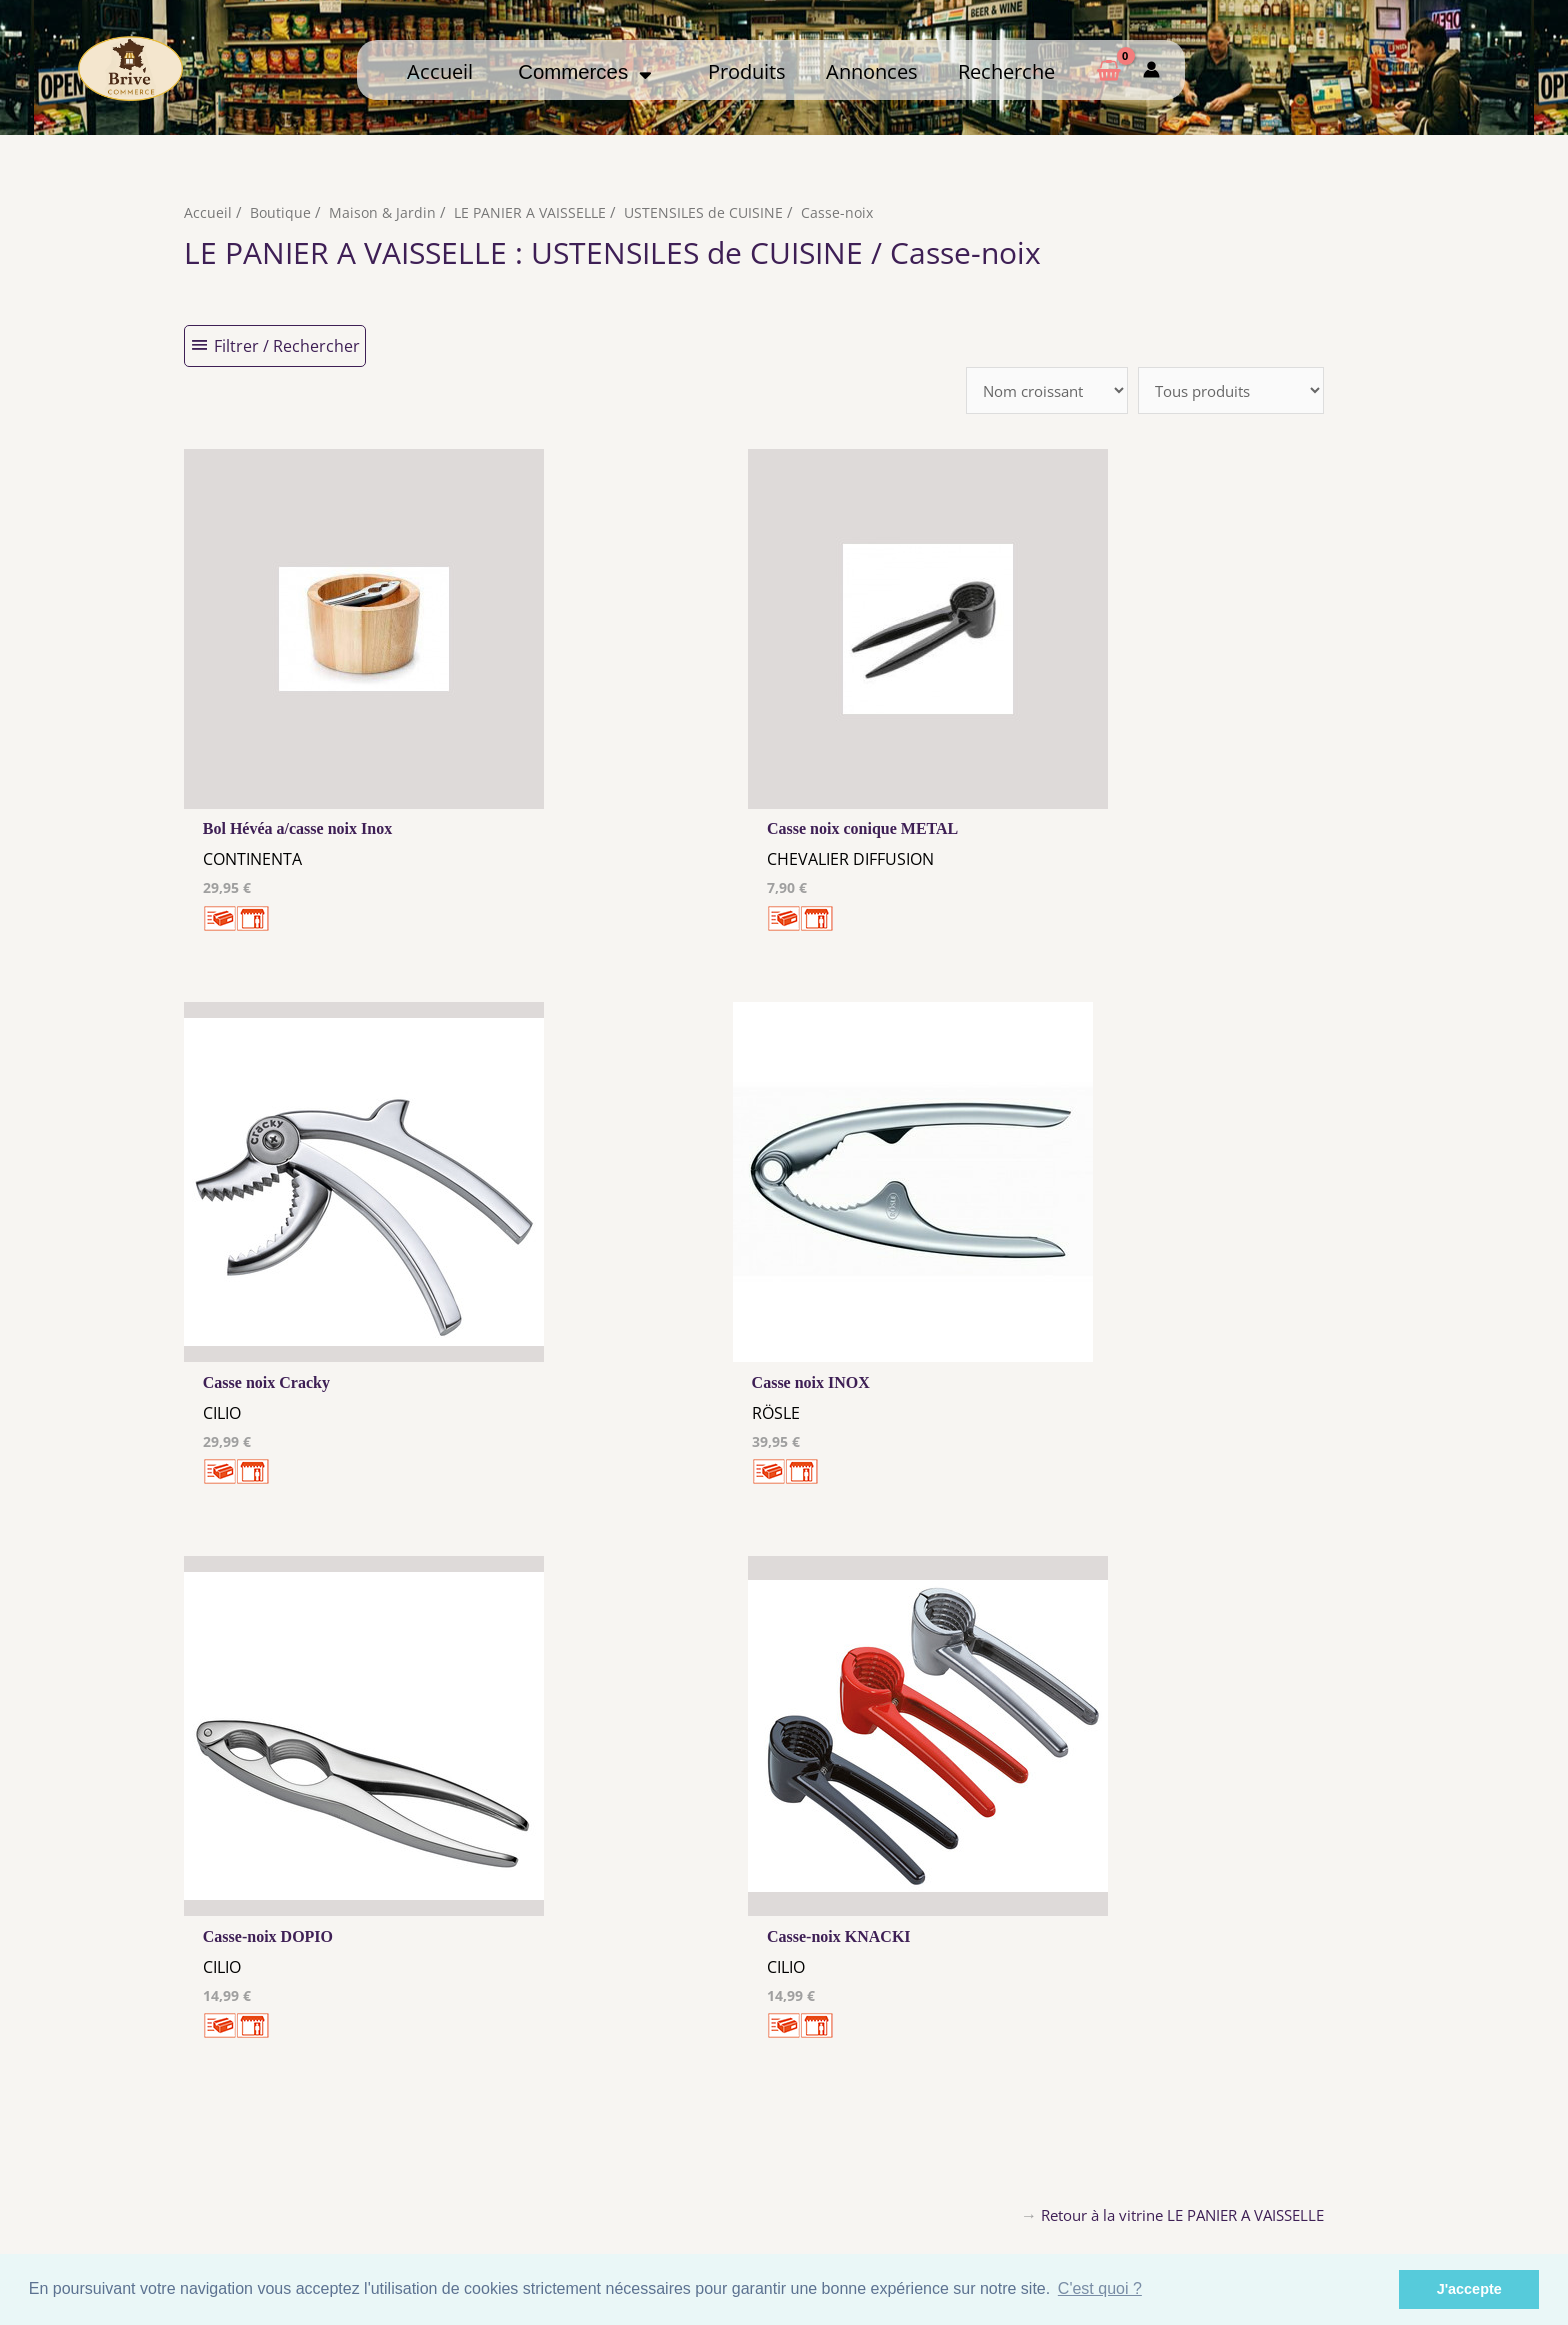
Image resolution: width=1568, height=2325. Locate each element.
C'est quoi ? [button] (1100, 2288)
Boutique (281, 212)
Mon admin (1252, 2193)
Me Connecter (940, 2155)
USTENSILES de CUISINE (714, 212)
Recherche (1006, 71)
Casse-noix (850, 212)
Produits (747, 71)
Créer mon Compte (940, 2174)
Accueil (440, 71)
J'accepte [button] (1469, 2289)
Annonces (872, 71)
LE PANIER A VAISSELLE (536, 212)
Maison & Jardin (385, 212)
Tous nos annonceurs (628, 2178)
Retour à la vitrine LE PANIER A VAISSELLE (1170, 1677)
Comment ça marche (1253, 2155)
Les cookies (628, 2159)
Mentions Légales (628, 2140)
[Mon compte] (1151, 70)
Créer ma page (1252, 2174)
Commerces (585, 72)
